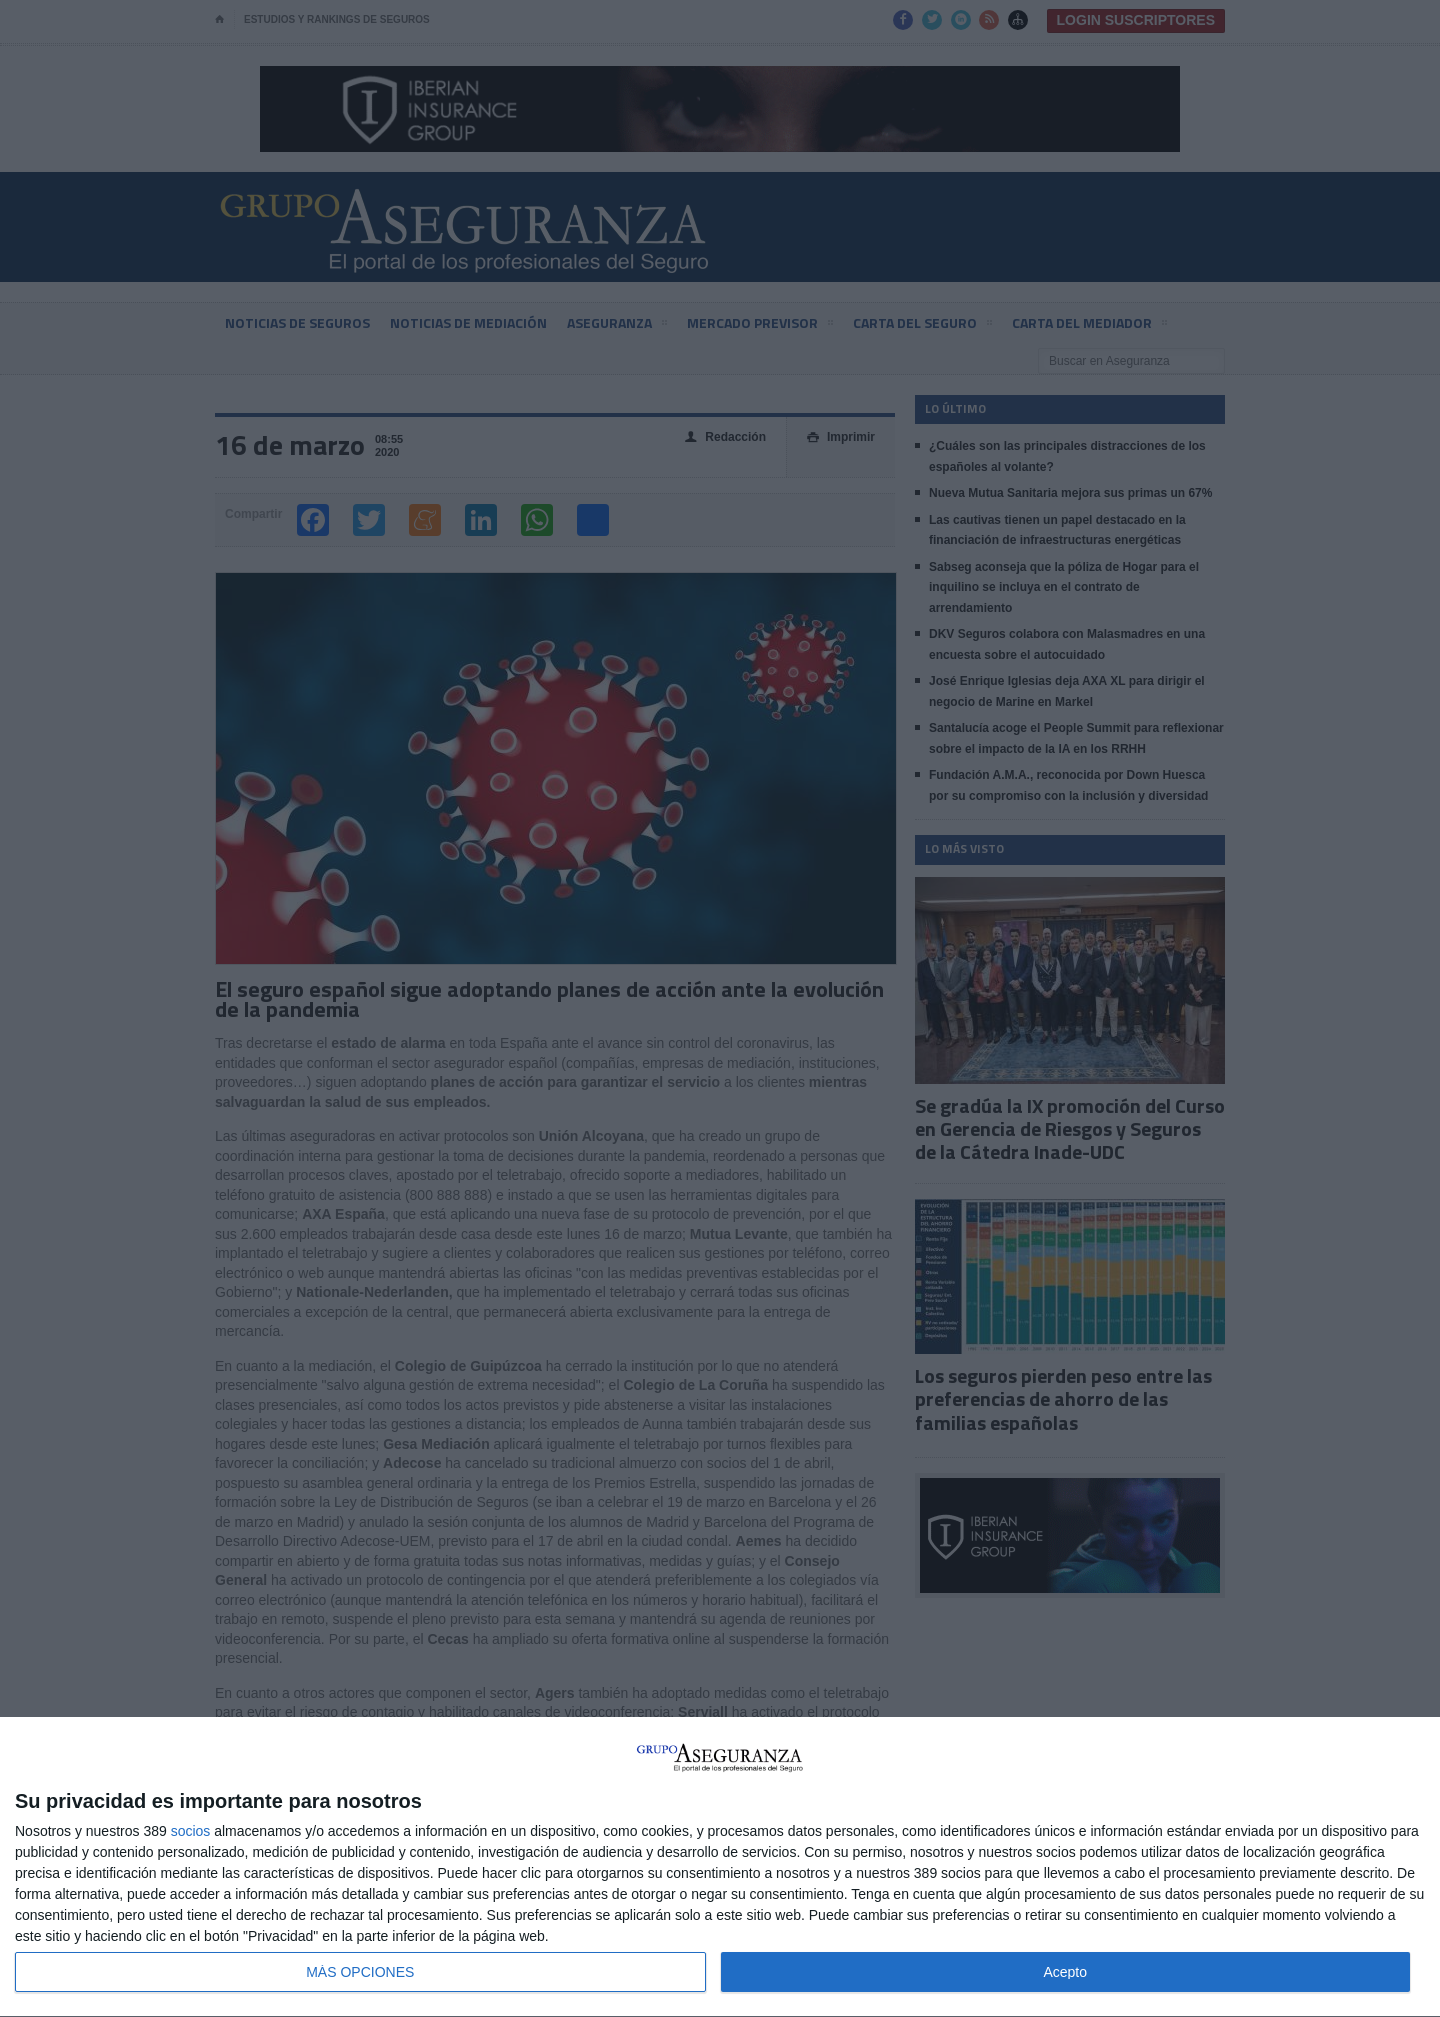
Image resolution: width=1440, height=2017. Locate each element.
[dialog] (720, 1867)
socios (191, 1831)
